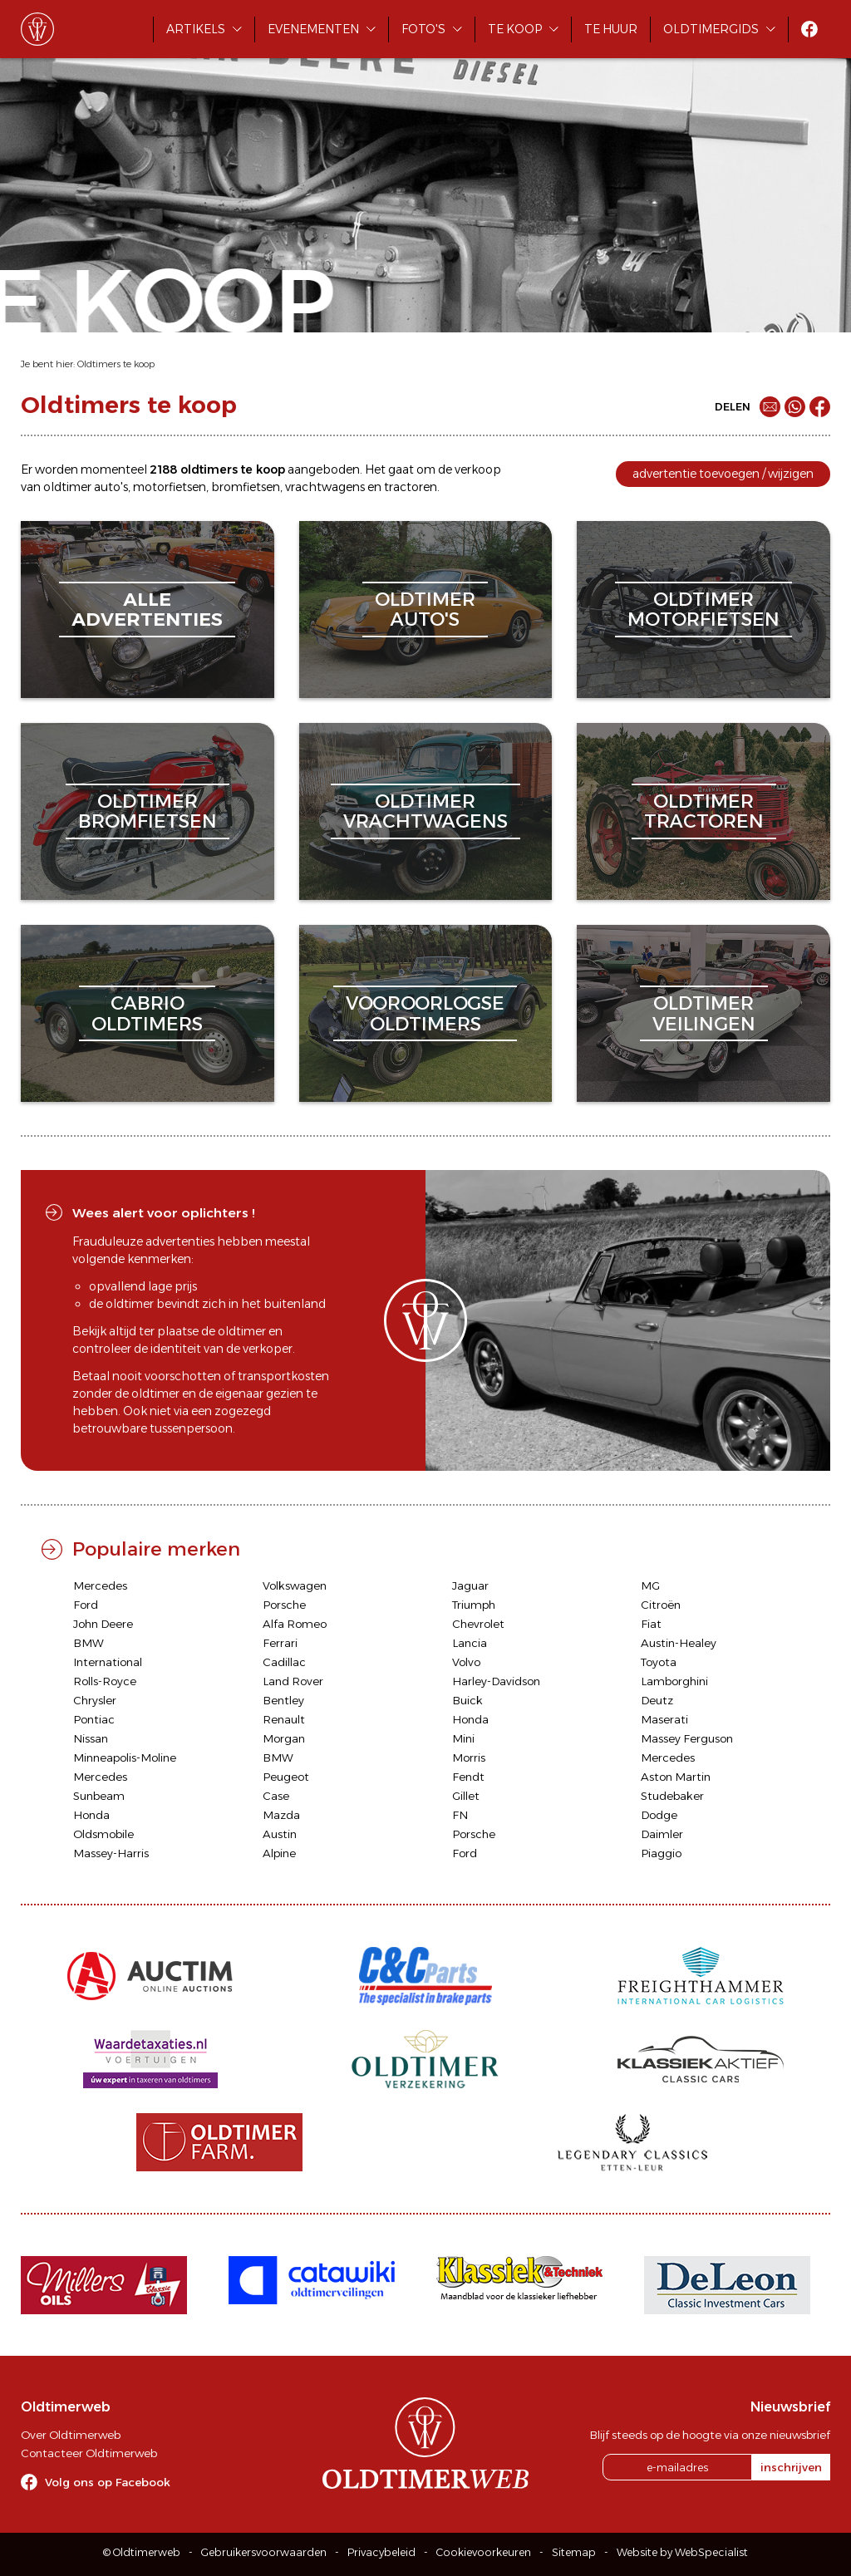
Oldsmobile (103, 1834)
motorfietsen (169, 486)
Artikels (195, 29)
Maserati (664, 1719)
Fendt (468, 1776)
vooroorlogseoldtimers (425, 1013)
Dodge (659, 1814)
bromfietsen (245, 486)
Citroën (661, 1604)
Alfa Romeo (295, 1623)
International (107, 1662)
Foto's (423, 29)
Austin (280, 1834)
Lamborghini (674, 1681)
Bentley (283, 1700)
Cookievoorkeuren (483, 2552)
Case (276, 1795)
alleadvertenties (147, 609)
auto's (111, 486)
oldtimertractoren (704, 811)
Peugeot (286, 1776)
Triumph (473, 1604)
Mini (463, 1738)
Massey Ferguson (687, 1738)
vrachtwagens (325, 486)
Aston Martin (676, 1776)
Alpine (279, 1853)
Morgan (284, 1738)
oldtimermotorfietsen (703, 609)
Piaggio (661, 1853)
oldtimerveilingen (703, 1013)
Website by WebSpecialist (682, 2552)
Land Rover (293, 1681)
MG (650, 1585)
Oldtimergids (711, 29)
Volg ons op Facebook (107, 2482)
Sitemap (574, 2552)
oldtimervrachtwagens (425, 811)
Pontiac (94, 1719)
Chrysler (94, 1700)
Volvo (466, 1662)
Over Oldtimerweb (71, 2434)
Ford (85, 1604)
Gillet (466, 1795)
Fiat (651, 1623)
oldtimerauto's (425, 609)
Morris (468, 1757)
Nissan (90, 1738)
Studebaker (672, 1795)
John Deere (103, 1623)
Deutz (657, 1700)
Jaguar (470, 1585)
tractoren (410, 486)
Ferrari (280, 1642)
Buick (467, 1700)
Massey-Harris (111, 1853)
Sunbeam (99, 1795)
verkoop (478, 469)
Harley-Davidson (496, 1681)
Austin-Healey (678, 1642)
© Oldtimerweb (141, 2552)
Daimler (662, 1834)
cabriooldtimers (147, 1013)
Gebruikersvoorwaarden (264, 2552)
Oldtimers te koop (116, 364)
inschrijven (791, 2467)
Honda (470, 1719)
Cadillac (284, 1662)
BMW (88, 1642)
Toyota (658, 1662)
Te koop (515, 29)
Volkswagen (295, 1585)
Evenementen (313, 29)
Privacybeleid (381, 2552)
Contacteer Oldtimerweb (89, 2453)
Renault (284, 1719)
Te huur (610, 29)
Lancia (469, 1642)
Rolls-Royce (104, 1681)
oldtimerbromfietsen (147, 811)
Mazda (281, 1814)
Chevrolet (478, 1623)
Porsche (284, 1604)
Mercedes (100, 1585)
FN (460, 1814)
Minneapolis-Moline (124, 1757)
